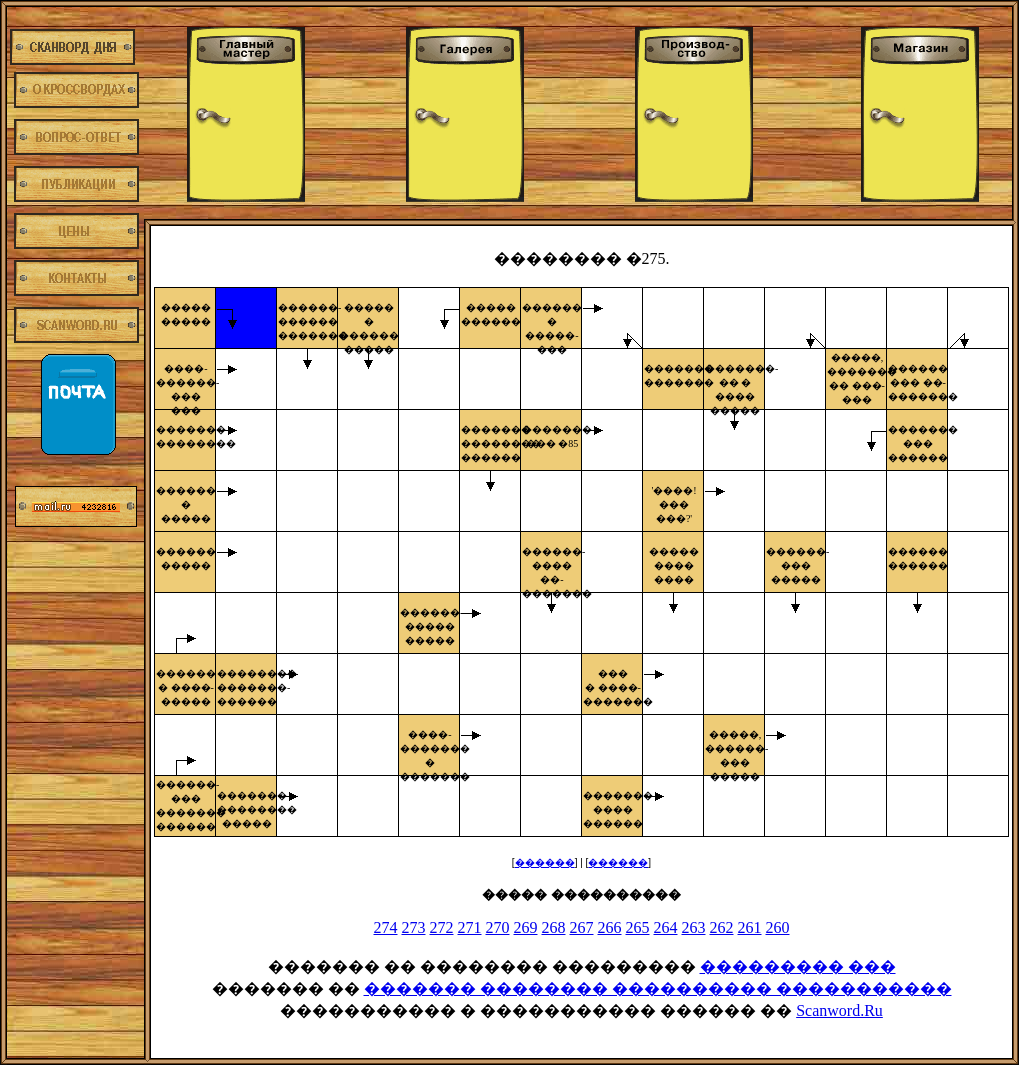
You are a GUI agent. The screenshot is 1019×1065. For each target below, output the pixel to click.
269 (526, 927)
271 (470, 927)
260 (778, 927)
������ (545, 862)
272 (442, 927)
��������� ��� (798, 966)
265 (638, 927)
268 (554, 927)
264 (666, 927)
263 (694, 927)
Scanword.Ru (839, 1010)
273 (414, 927)
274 (386, 927)
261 (750, 927)
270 (498, 927)
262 (722, 927)
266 (610, 927)
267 (582, 927)
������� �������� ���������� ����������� (658, 988)
